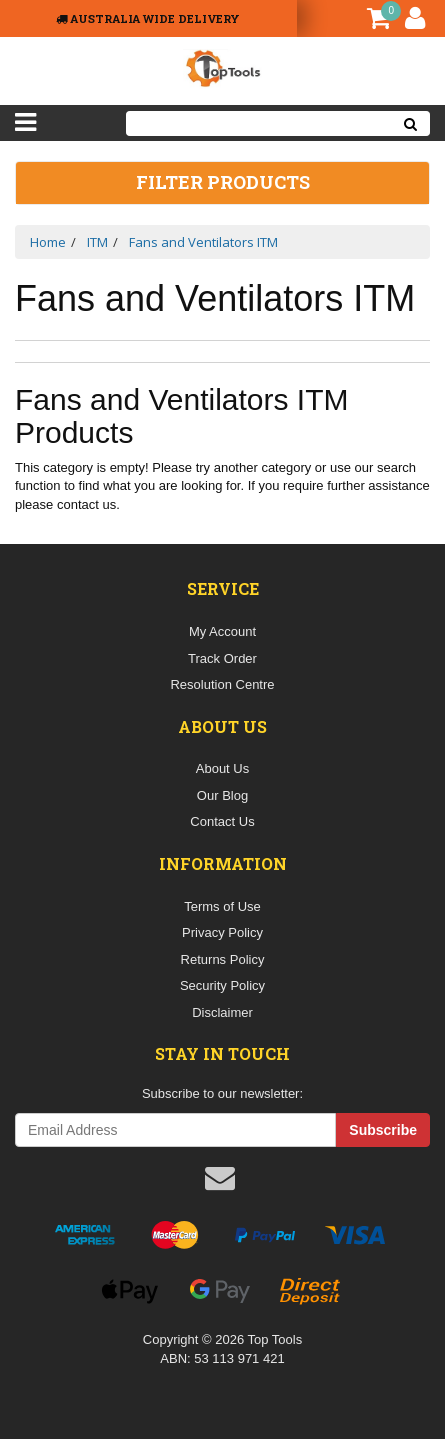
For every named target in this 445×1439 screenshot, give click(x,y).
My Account (222, 631)
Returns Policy (223, 959)
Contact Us (222, 821)
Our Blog (222, 795)
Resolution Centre (222, 684)
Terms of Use (222, 906)
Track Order (222, 658)
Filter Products (223, 183)
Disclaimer (222, 1012)
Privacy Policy (222, 932)
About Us (222, 768)
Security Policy (222, 985)
